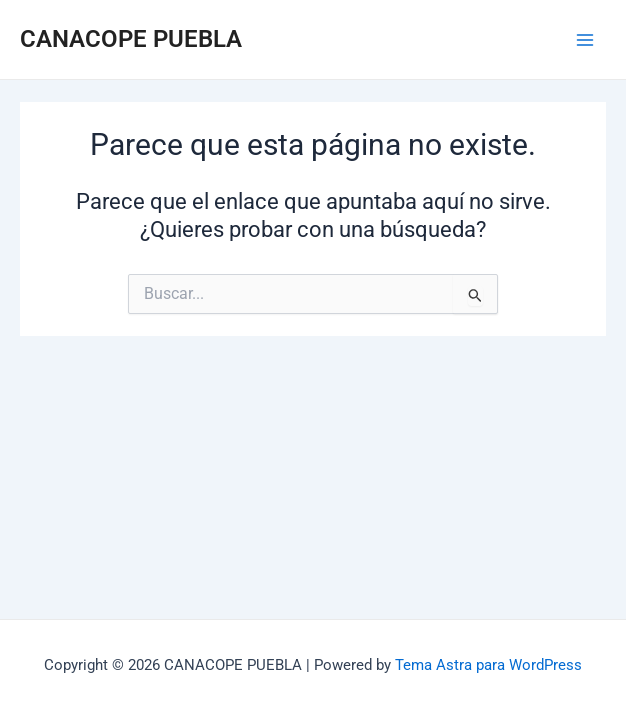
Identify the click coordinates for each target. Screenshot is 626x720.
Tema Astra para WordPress (488, 665)
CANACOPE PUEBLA (131, 39)
